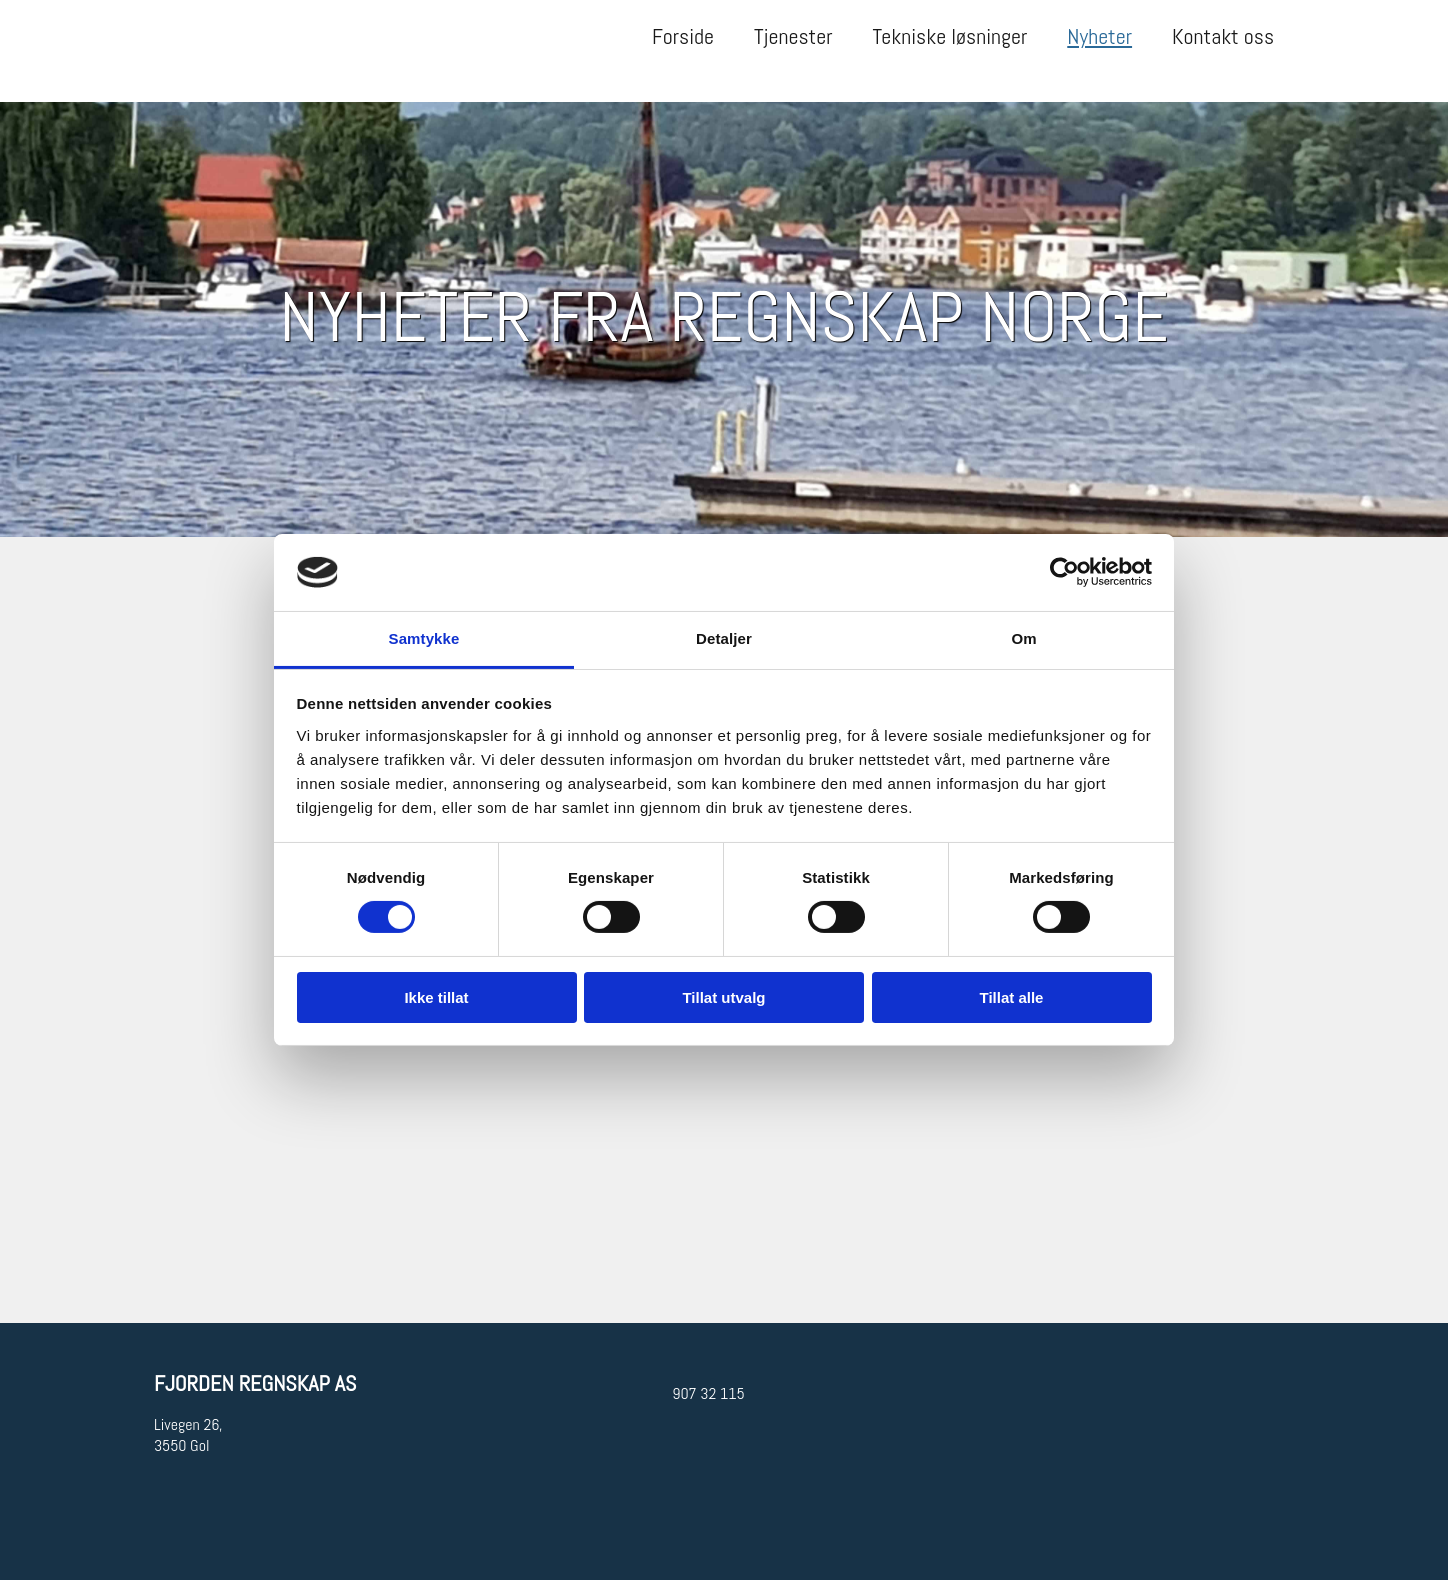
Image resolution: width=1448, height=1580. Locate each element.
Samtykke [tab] (424, 638)
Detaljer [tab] (724, 638)
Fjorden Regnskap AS (255, 1383)
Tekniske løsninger (950, 36)
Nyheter (1099, 36)
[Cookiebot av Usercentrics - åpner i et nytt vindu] (1064, 572)
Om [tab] (1023, 638)
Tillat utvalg (723, 997)
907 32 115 (708, 1393)
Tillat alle (1012, 997)
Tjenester (793, 36)
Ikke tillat (436, 997)
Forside (683, 36)
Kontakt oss (1223, 36)
